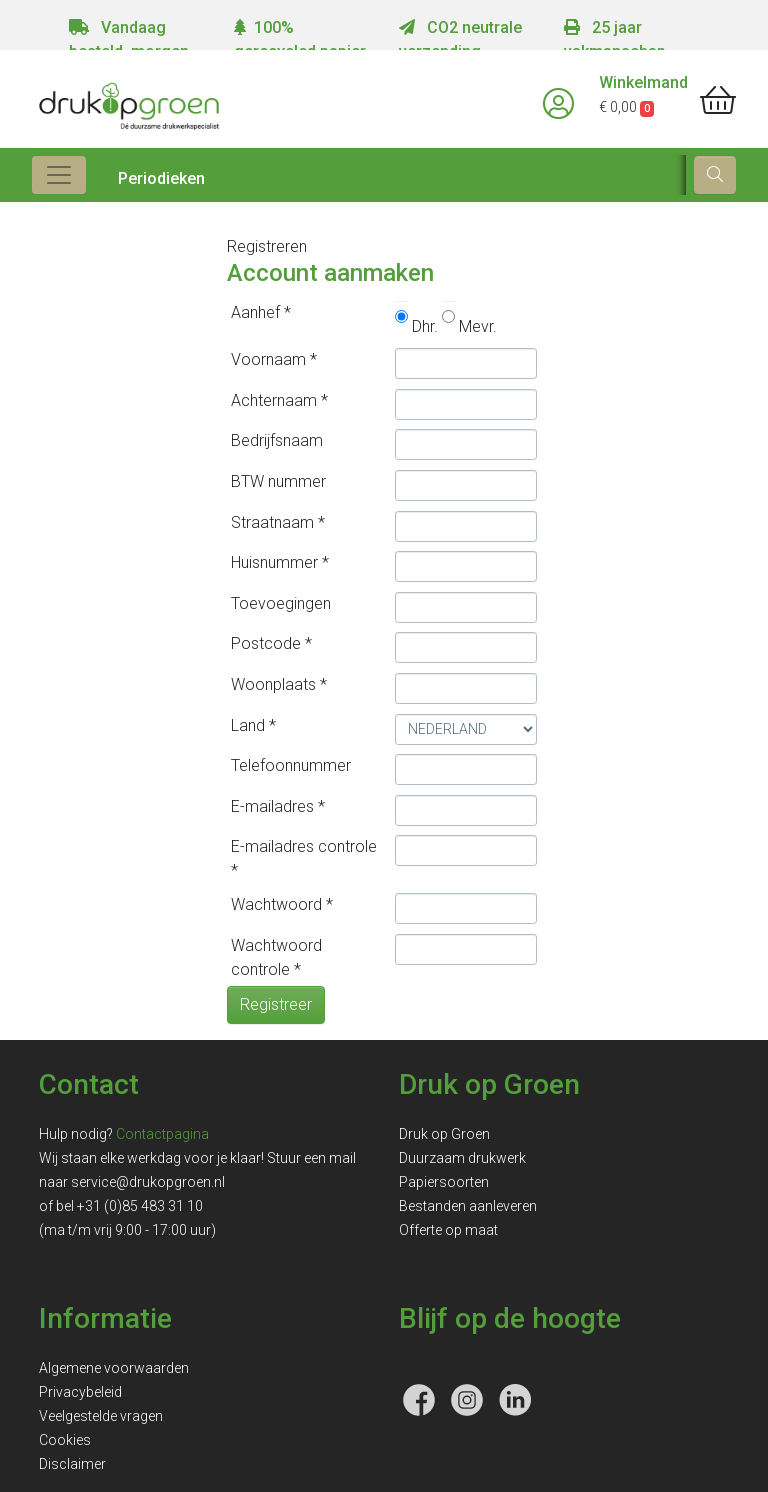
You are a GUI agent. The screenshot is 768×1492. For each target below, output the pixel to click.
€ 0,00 (626, 107)
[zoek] (715, 175)
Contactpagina (162, 1134)
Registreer (276, 1004)
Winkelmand (643, 82)
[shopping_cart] (718, 101)
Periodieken (161, 178)
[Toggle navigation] (59, 175)
